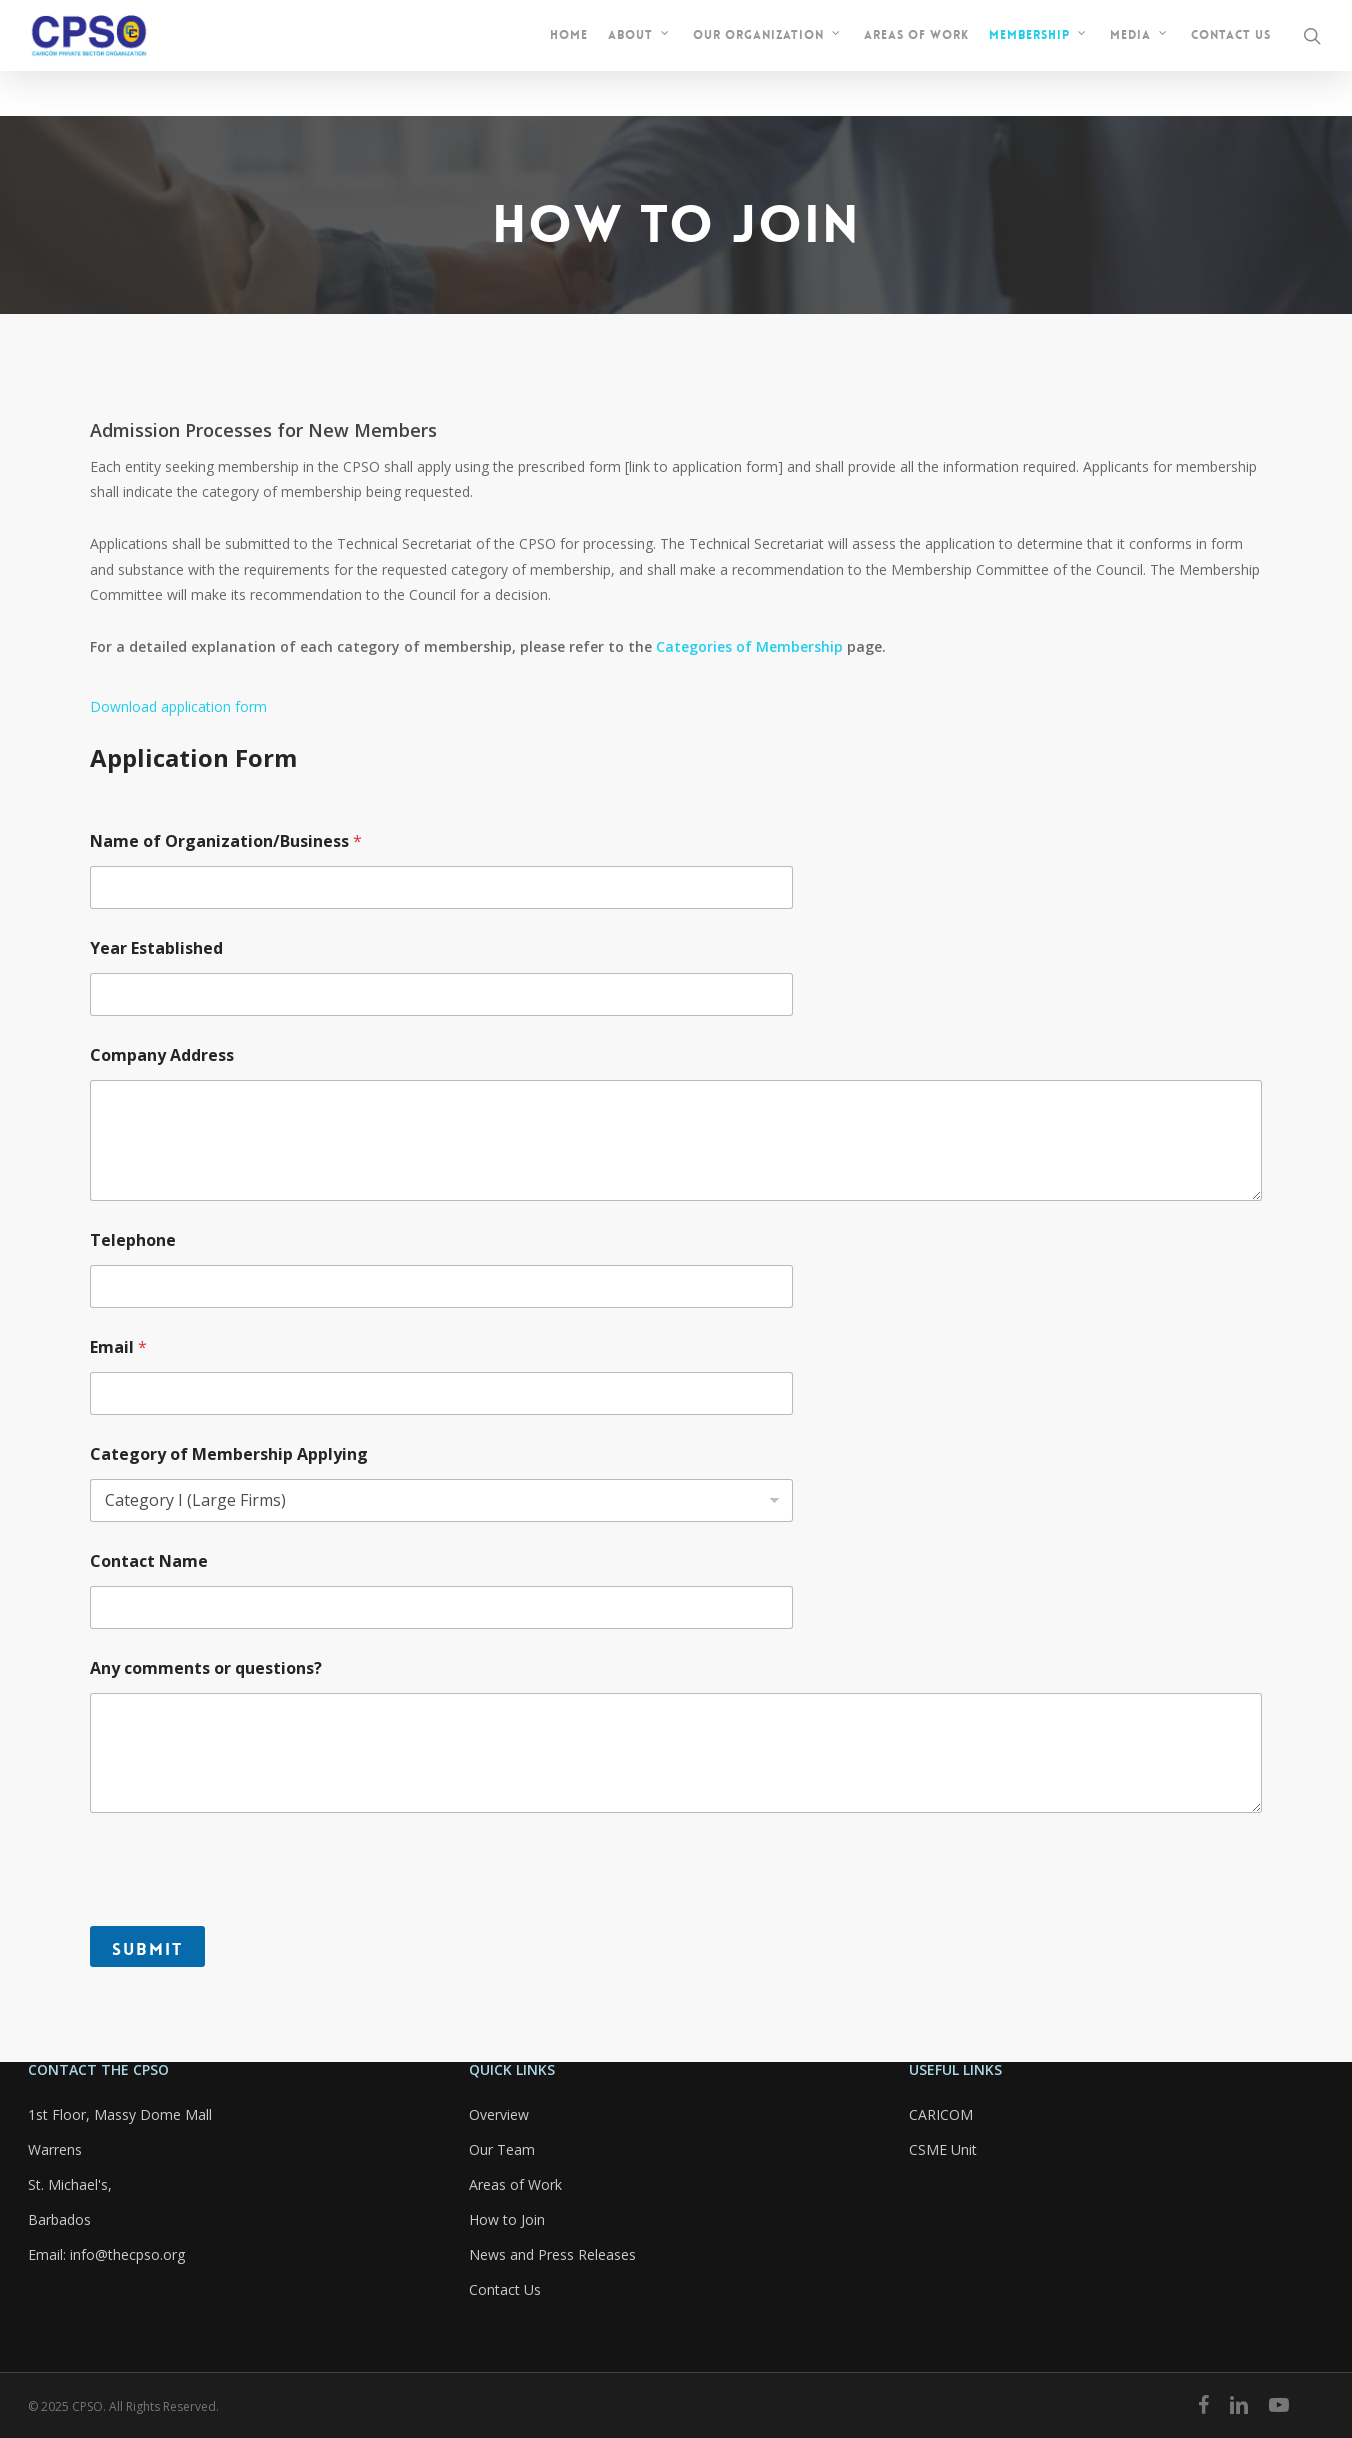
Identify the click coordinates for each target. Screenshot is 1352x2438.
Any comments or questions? (206, 1668)
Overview (499, 2114)
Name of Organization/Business (226, 841)
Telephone (133, 1240)
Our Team (502, 2149)
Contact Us (505, 2289)
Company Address (162, 1055)
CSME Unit (943, 2149)
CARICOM (941, 2114)
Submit (147, 1949)
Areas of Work (515, 2184)
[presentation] (242, 1913)
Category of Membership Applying (229, 1454)
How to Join (507, 2219)
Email (118, 1347)
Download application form (178, 706)
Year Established (156, 948)
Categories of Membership (749, 646)
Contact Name (149, 1561)
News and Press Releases (552, 2254)
